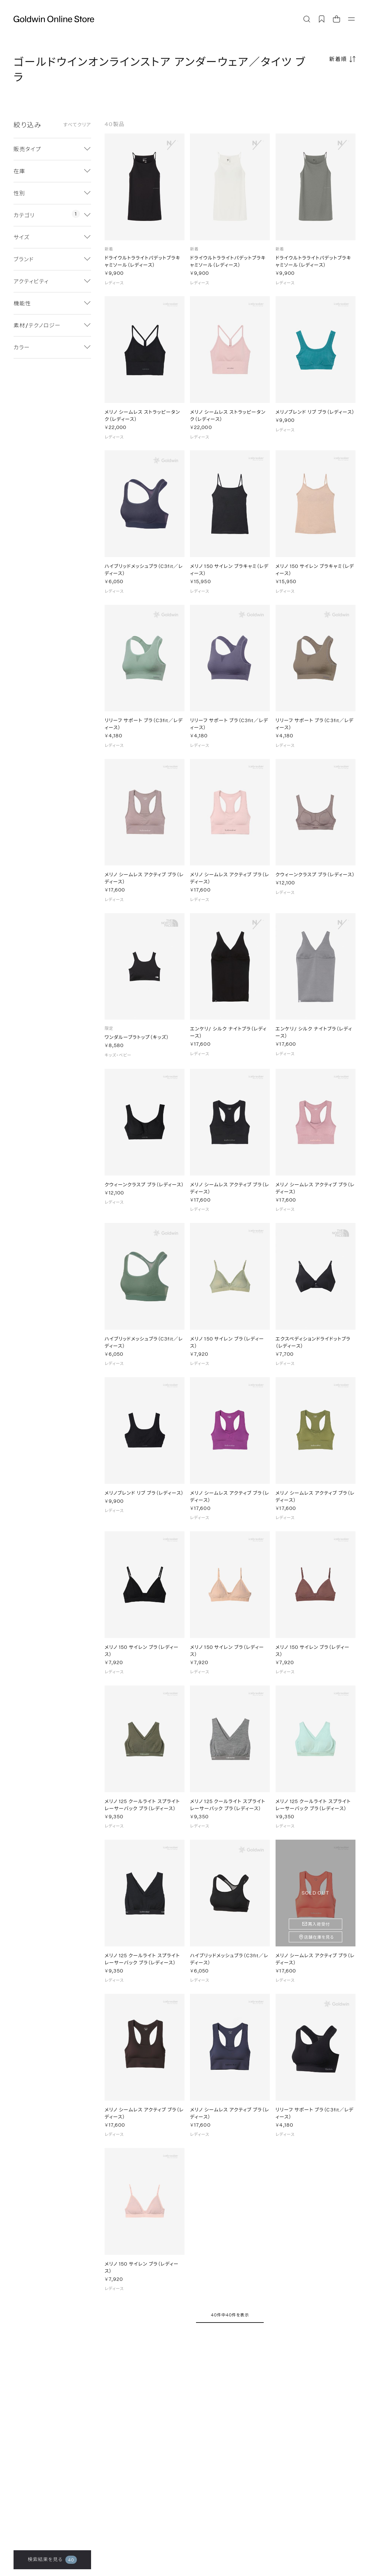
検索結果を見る (52, 2560)
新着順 (338, 58)
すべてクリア (77, 124)
